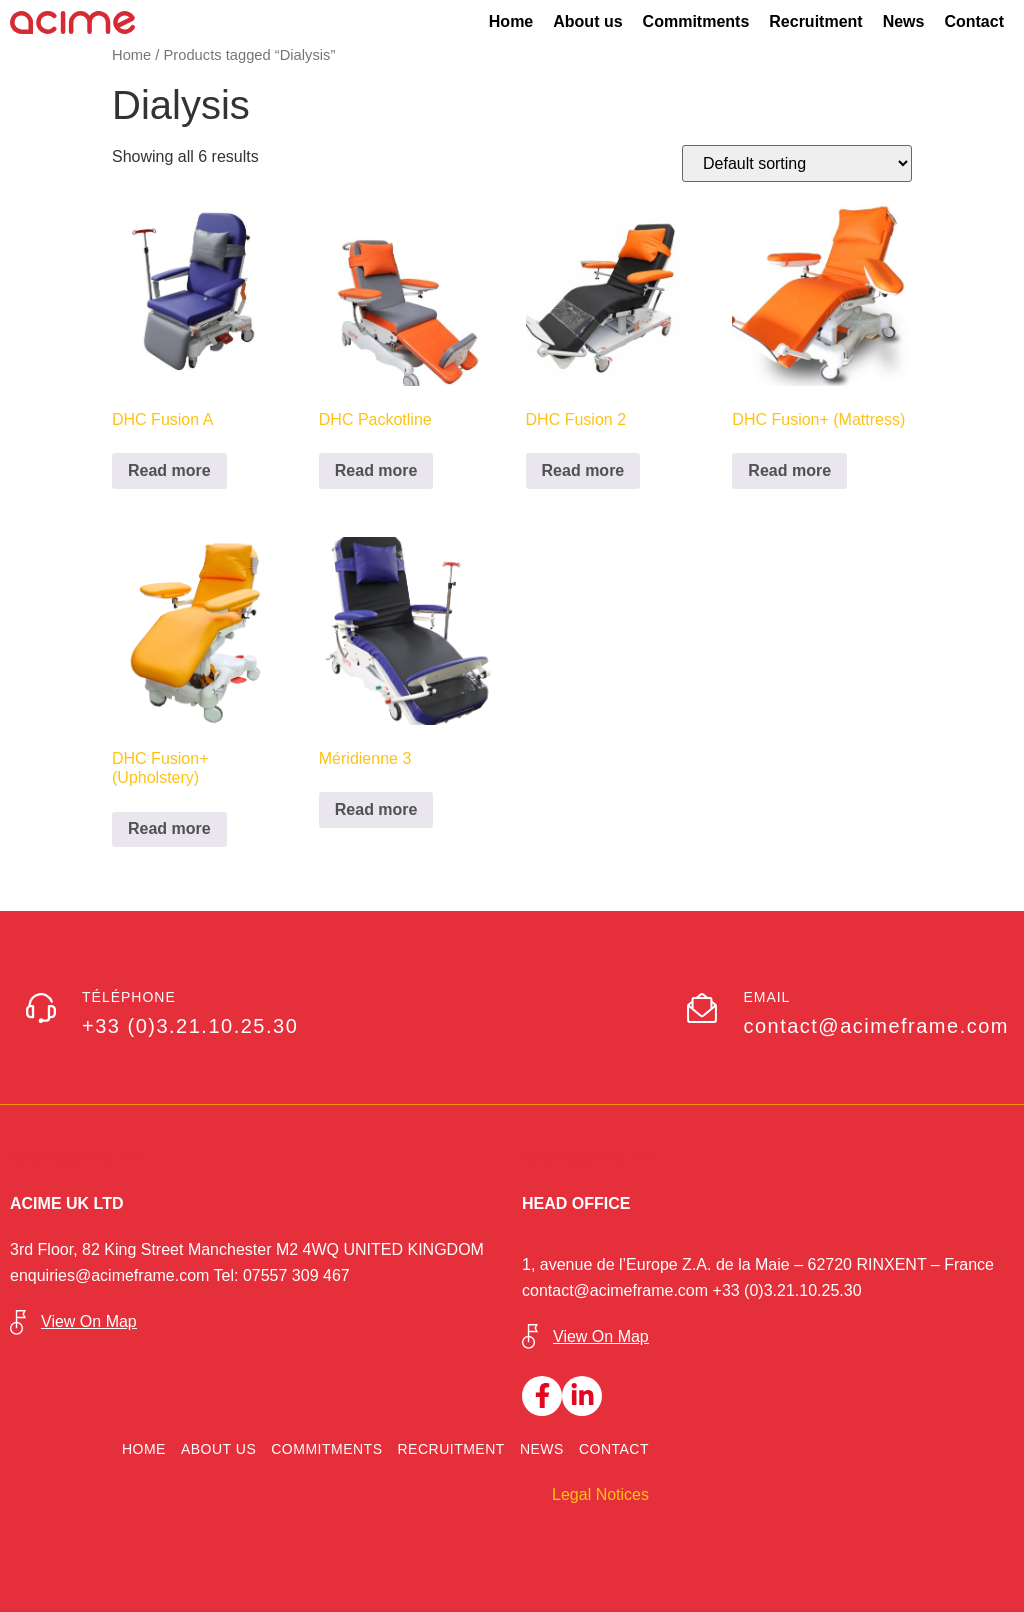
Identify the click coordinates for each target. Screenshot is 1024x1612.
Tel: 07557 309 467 (282, 1275)
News (904, 21)
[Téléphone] (41, 1008)
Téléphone (129, 997)
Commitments (696, 21)
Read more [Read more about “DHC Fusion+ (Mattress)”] (789, 470)
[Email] (702, 1008)
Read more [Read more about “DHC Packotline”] (376, 470)
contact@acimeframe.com (617, 1290)
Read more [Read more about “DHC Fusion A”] (169, 470)
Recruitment (815, 21)
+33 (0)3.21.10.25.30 (787, 1290)
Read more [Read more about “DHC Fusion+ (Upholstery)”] (169, 828)
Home (511, 21)
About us (587, 21)
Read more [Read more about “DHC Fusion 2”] (583, 470)
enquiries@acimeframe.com (112, 1275)
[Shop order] (797, 163)
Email (766, 997)
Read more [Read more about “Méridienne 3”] (376, 809)
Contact (974, 21)
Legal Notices (600, 1494)
